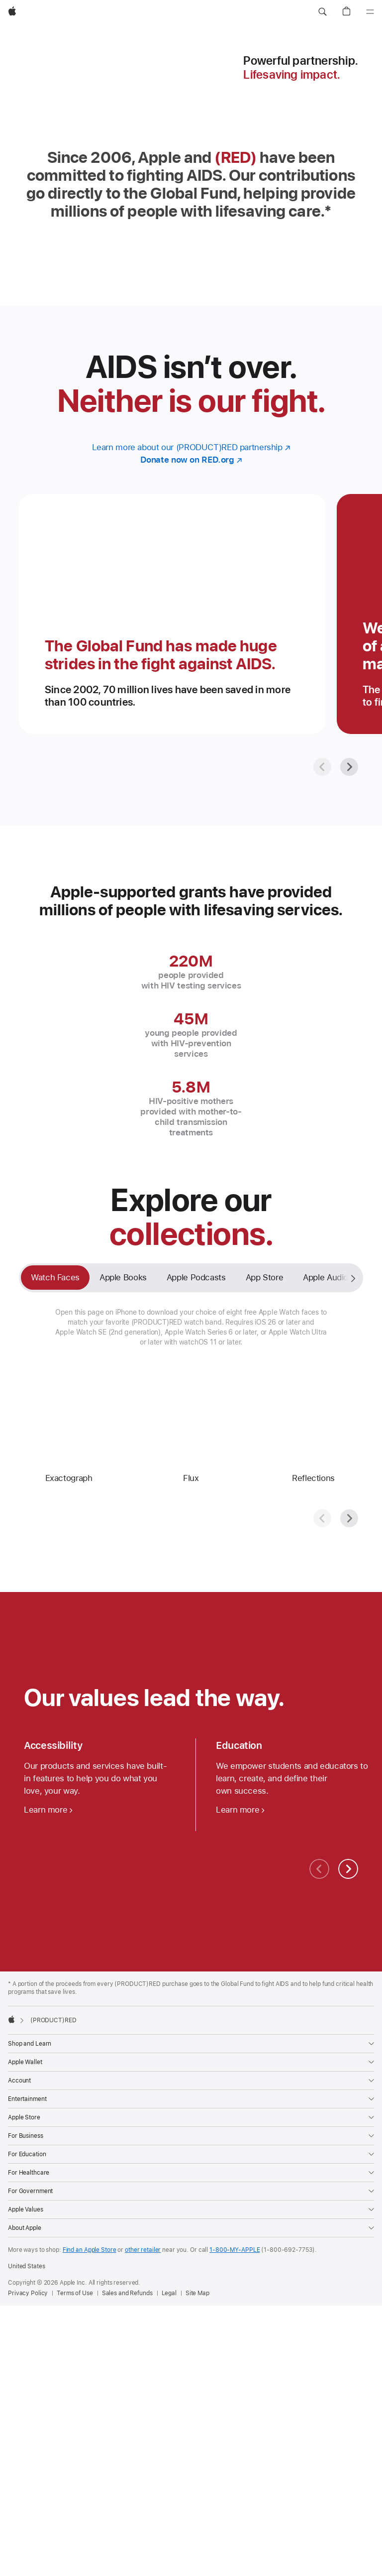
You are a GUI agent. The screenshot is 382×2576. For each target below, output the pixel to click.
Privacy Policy (28, 2293)
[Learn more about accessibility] (48, 1810)
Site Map (197, 2293)
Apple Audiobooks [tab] (337, 1277)
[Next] (349, 767)
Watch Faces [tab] (55, 1277)
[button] (322, 12)
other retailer (143, 2249)
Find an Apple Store (89, 2249)
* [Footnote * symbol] (327, 211)
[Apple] (12, 12)
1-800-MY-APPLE (234, 2249)
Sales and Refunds (127, 2293)
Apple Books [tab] (123, 1277)
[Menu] (370, 12)
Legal (169, 2293)
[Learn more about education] (240, 1810)
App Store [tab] (265, 1277)
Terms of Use (75, 2293)
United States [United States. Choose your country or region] (26, 2266)
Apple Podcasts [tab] (196, 1277)
